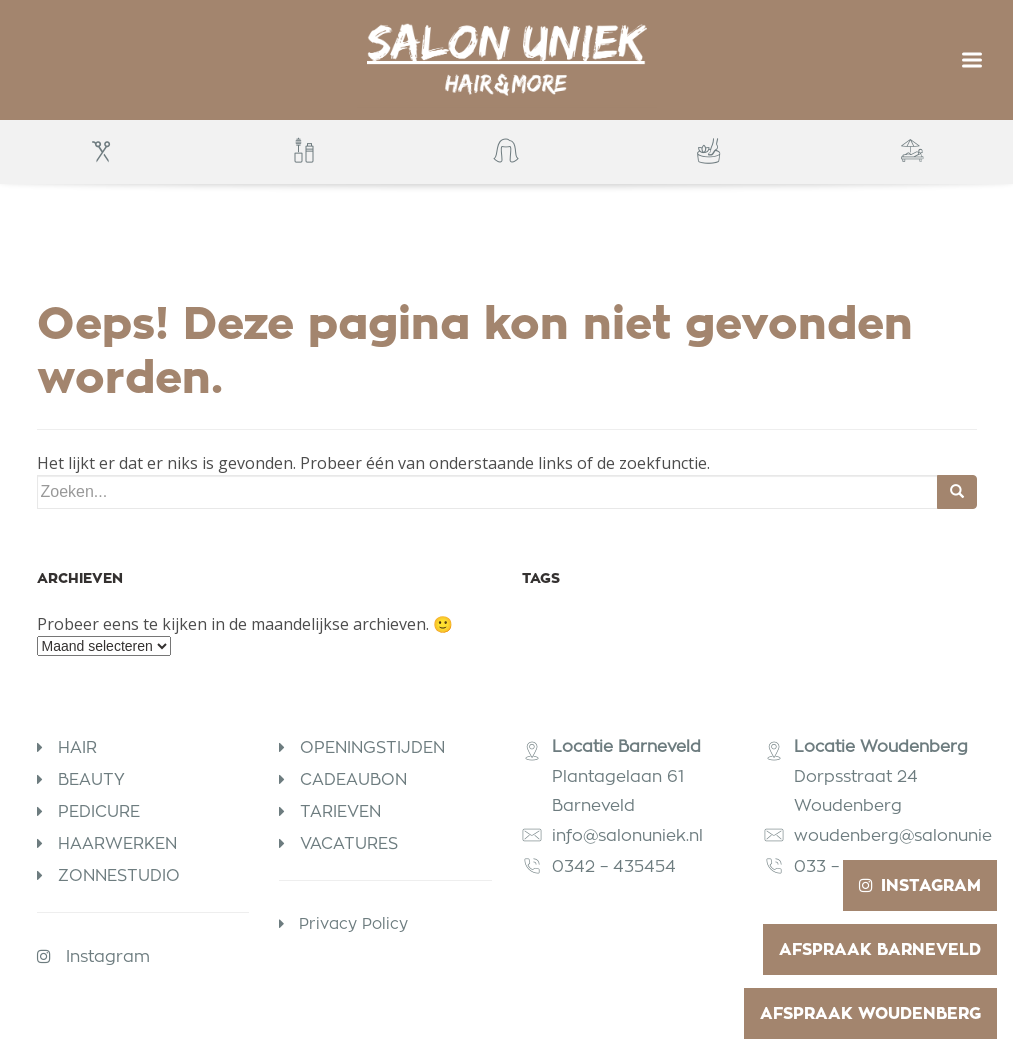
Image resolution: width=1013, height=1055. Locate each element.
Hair (77, 747)
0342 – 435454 (616, 866)
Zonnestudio (119, 875)
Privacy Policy (353, 923)
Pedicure (99, 811)
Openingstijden (372, 747)
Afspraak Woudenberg (870, 1013)
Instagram (108, 956)
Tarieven (340, 811)
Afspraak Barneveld (880, 949)
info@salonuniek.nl (627, 835)
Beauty (91, 779)
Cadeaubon (353, 779)
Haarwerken (117, 843)
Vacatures (349, 843)
